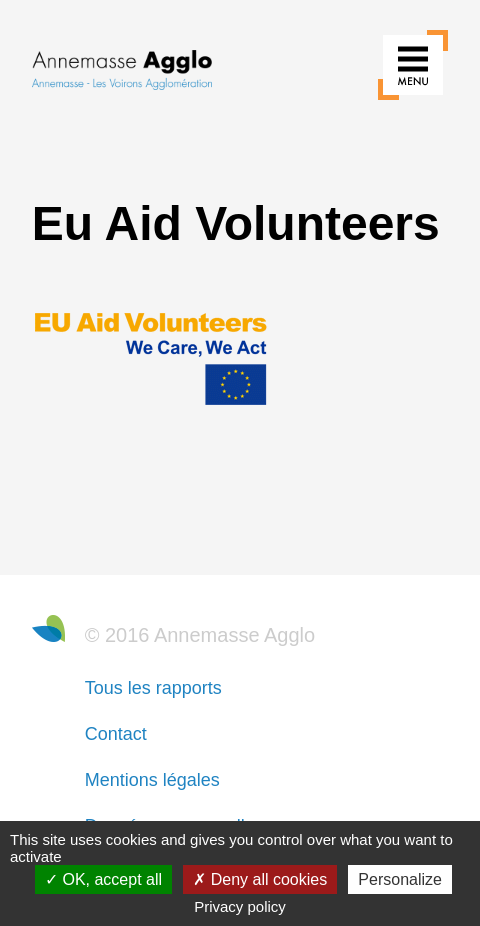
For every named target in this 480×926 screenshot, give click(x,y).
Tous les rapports (153, 688)
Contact (116, 734)
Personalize (400, 879)
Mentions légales (152, 780)
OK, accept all (103, 879)
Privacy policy (240, 906)
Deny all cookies (260, 879)
